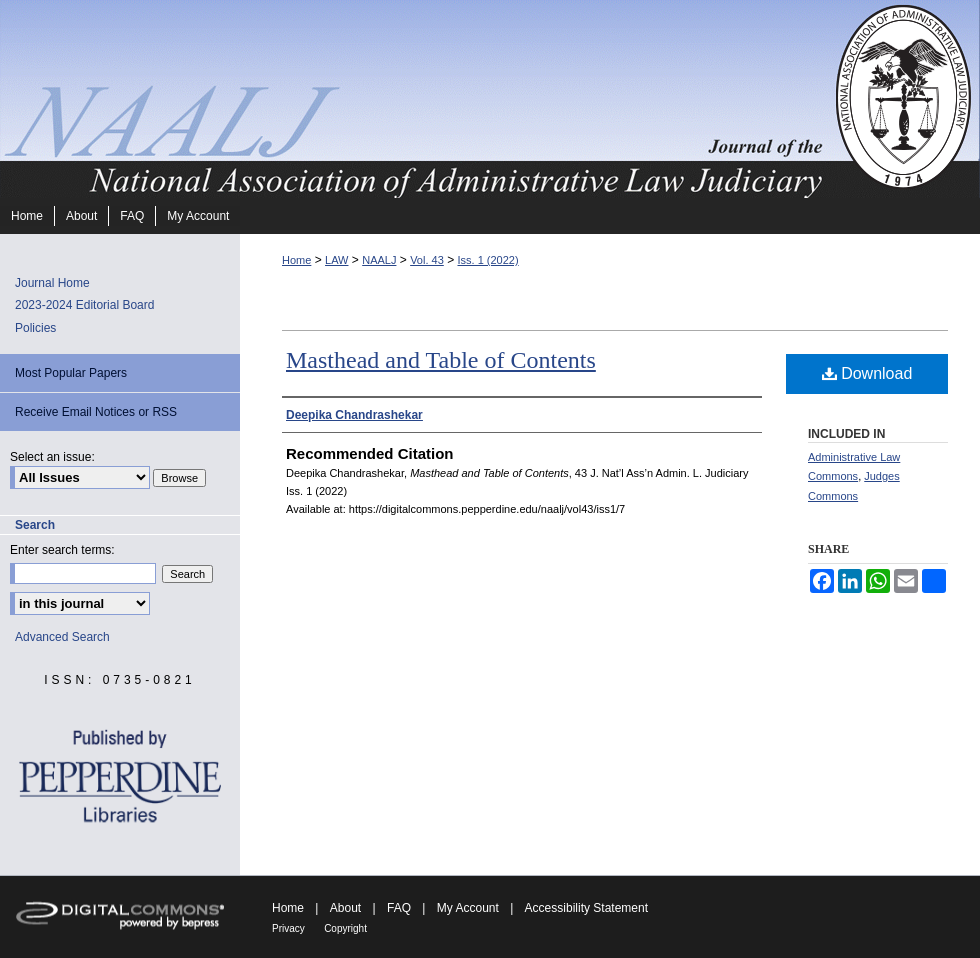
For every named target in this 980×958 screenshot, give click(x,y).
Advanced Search (62, 637)
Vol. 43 (427, 260)
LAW (336, 260)
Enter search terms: (62, 550)
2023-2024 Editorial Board (84, 305)
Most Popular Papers (71, 373)
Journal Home (52, 283)
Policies (35, 328)
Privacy (288, 928)
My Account (468, 908)
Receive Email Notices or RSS (96, 412)
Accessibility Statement (586, 908)
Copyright (345, 928)
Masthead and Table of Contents (441, 360)
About (345, 908)
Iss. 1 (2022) (487, 260)
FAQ (399, 908)
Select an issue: (52, 457)
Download (867, 373)
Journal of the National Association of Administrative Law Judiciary (415, 99)
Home (296, 260)
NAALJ (379, 260)
